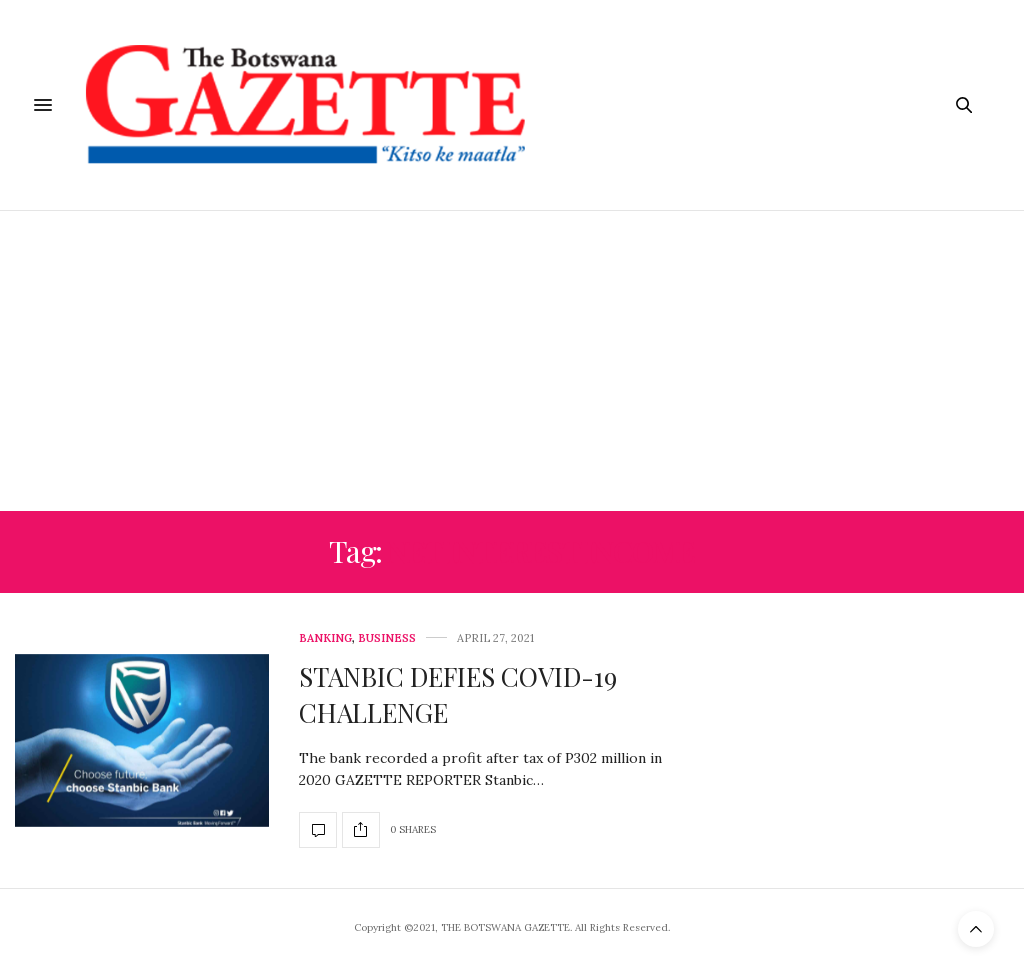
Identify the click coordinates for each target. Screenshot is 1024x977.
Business (387, 638)
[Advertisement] (512, 361)
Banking (325, 638)
